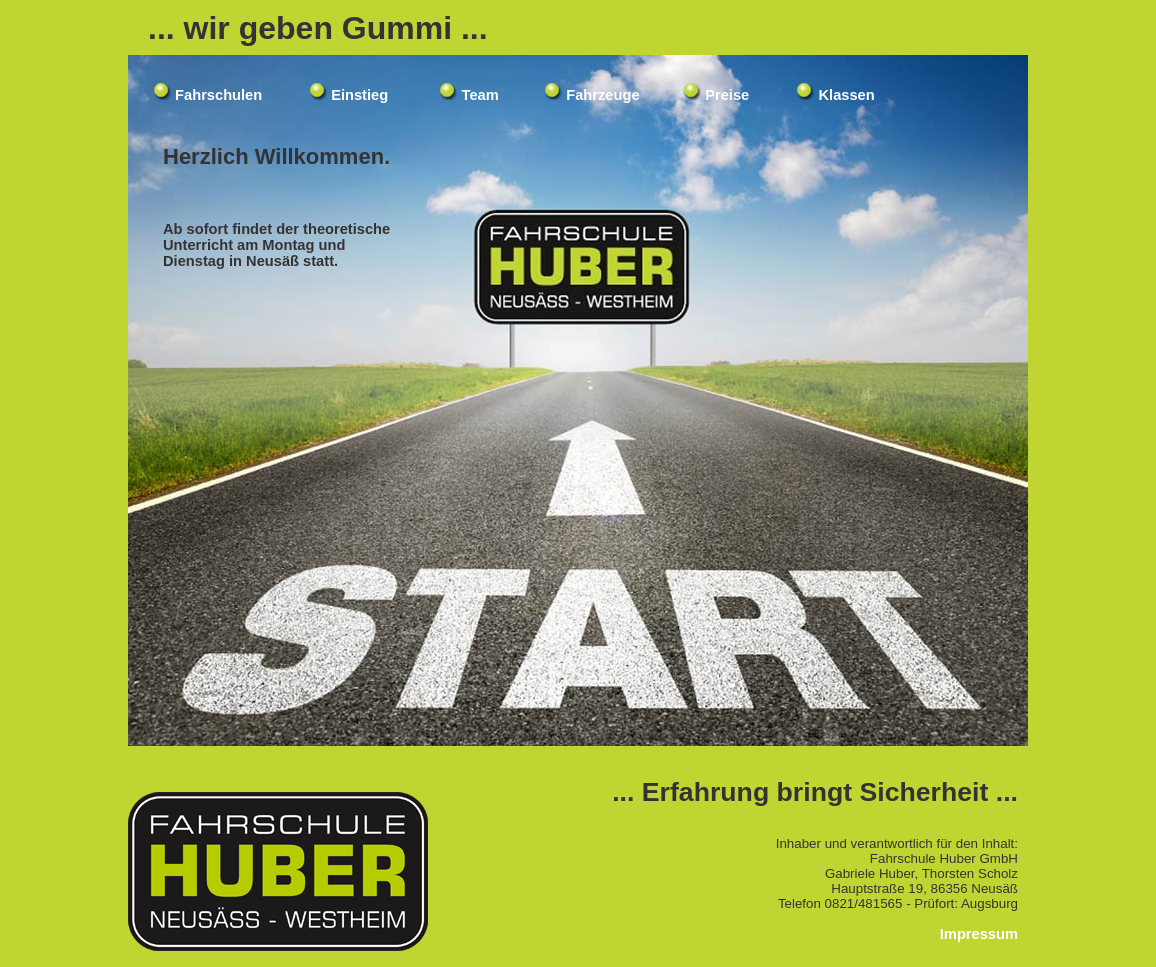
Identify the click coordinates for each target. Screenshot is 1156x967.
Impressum (979, 934)
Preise (727, 95)
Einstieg (359, 95)
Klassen (846, 95)
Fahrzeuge (602, 95)
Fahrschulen (218, 95)
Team (480, 95)
